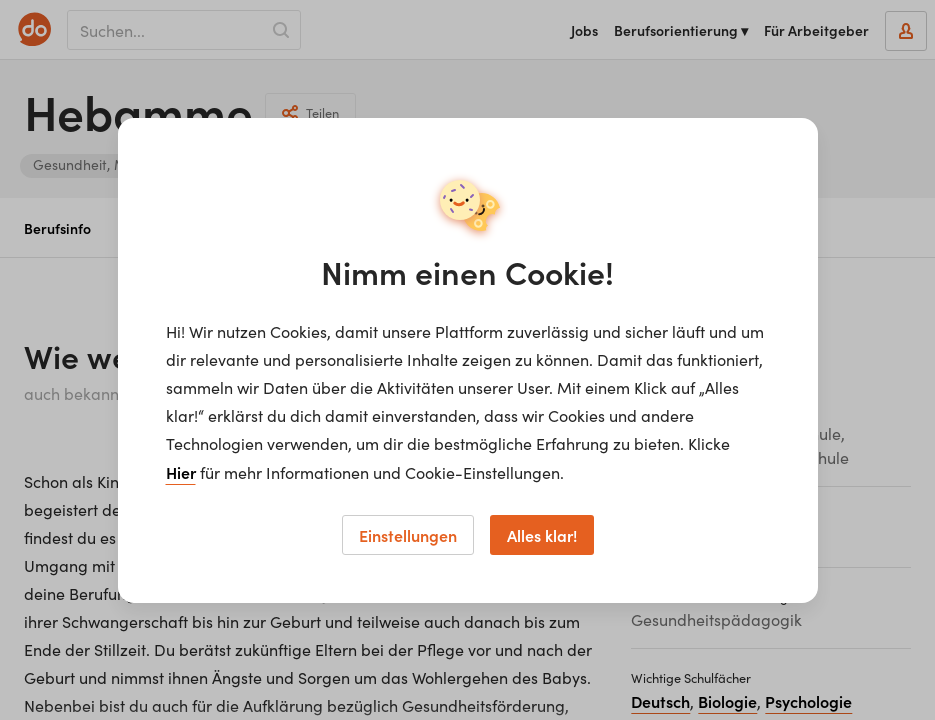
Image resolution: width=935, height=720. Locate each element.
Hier (181, 472)
